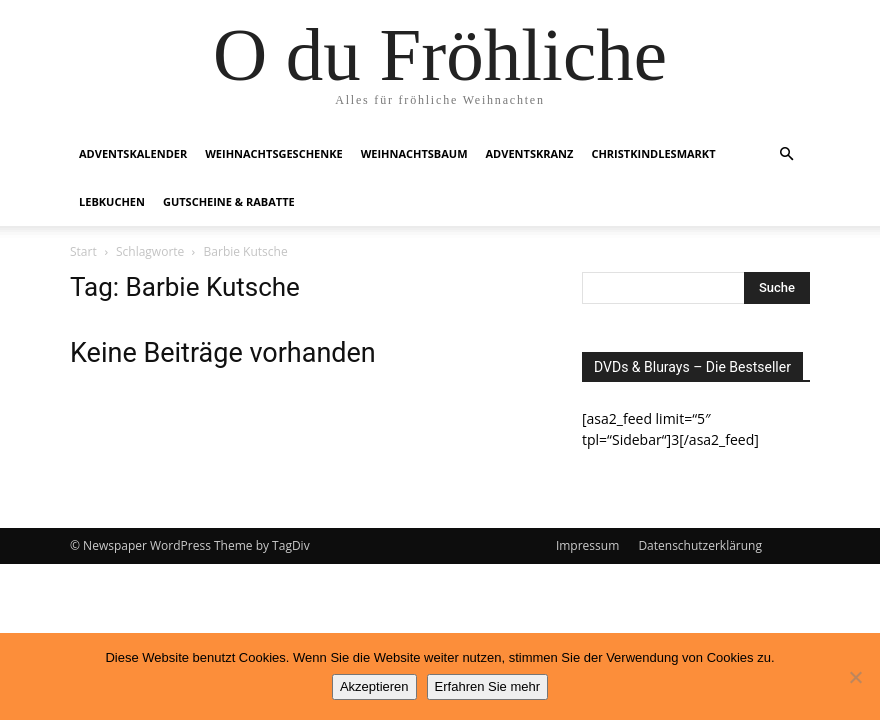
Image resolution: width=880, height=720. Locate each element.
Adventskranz (530, 153)
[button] (786, 154)
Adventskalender (133, 153)
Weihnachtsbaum (414, 153)
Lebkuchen (112, 201)
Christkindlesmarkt (653, 153)
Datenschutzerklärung (700, 545)
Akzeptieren (374, 686)
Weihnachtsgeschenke (273, 153)
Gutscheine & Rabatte (229, 201)
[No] (855, 677)
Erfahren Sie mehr (488, 686)
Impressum (587, 545)
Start (83, 251)
